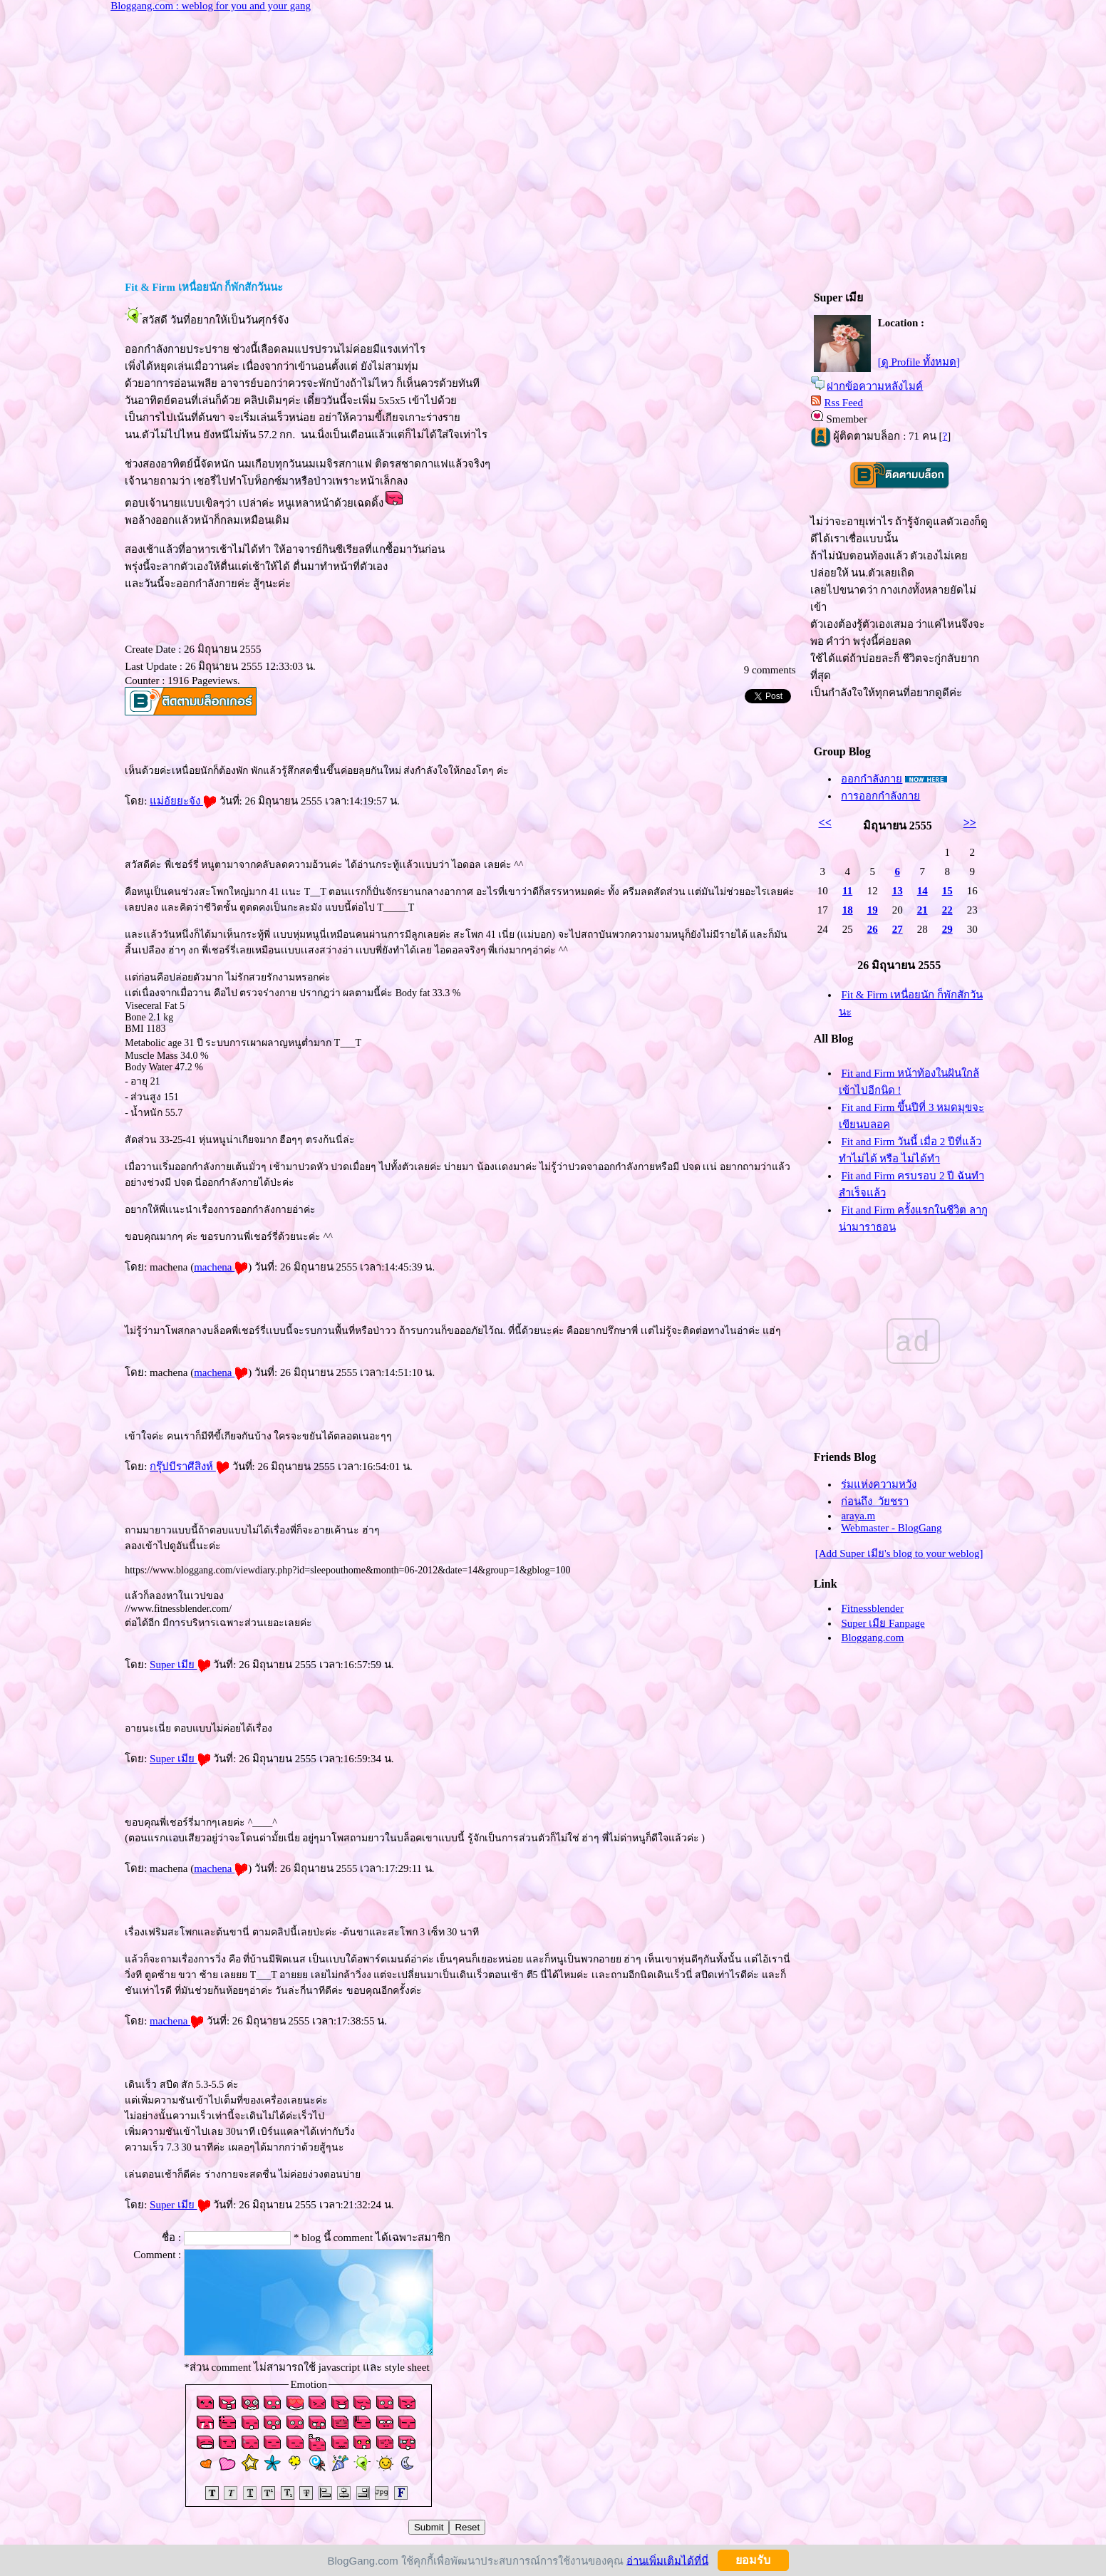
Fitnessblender (872, 1608)
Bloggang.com (872, 1637)
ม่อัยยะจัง (183, 801)
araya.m (858, 1515)
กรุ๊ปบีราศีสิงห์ (189, 1466)
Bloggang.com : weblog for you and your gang (210, 5)
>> (969, 823)
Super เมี (180, 1664)
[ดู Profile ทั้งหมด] (919, 362)
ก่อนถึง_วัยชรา (875, 1501)
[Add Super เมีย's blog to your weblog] (899, 1553)
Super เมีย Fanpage (882, 1623)
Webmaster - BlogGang (891, 1527)
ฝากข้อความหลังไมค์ (875, 386)
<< (825, 823)
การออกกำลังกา (880, 796)
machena (221, 1267)
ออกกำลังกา (871, 779)
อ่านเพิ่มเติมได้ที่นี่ (667, 2560)
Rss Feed (843, 402)
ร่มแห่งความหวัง (878, 1484)
